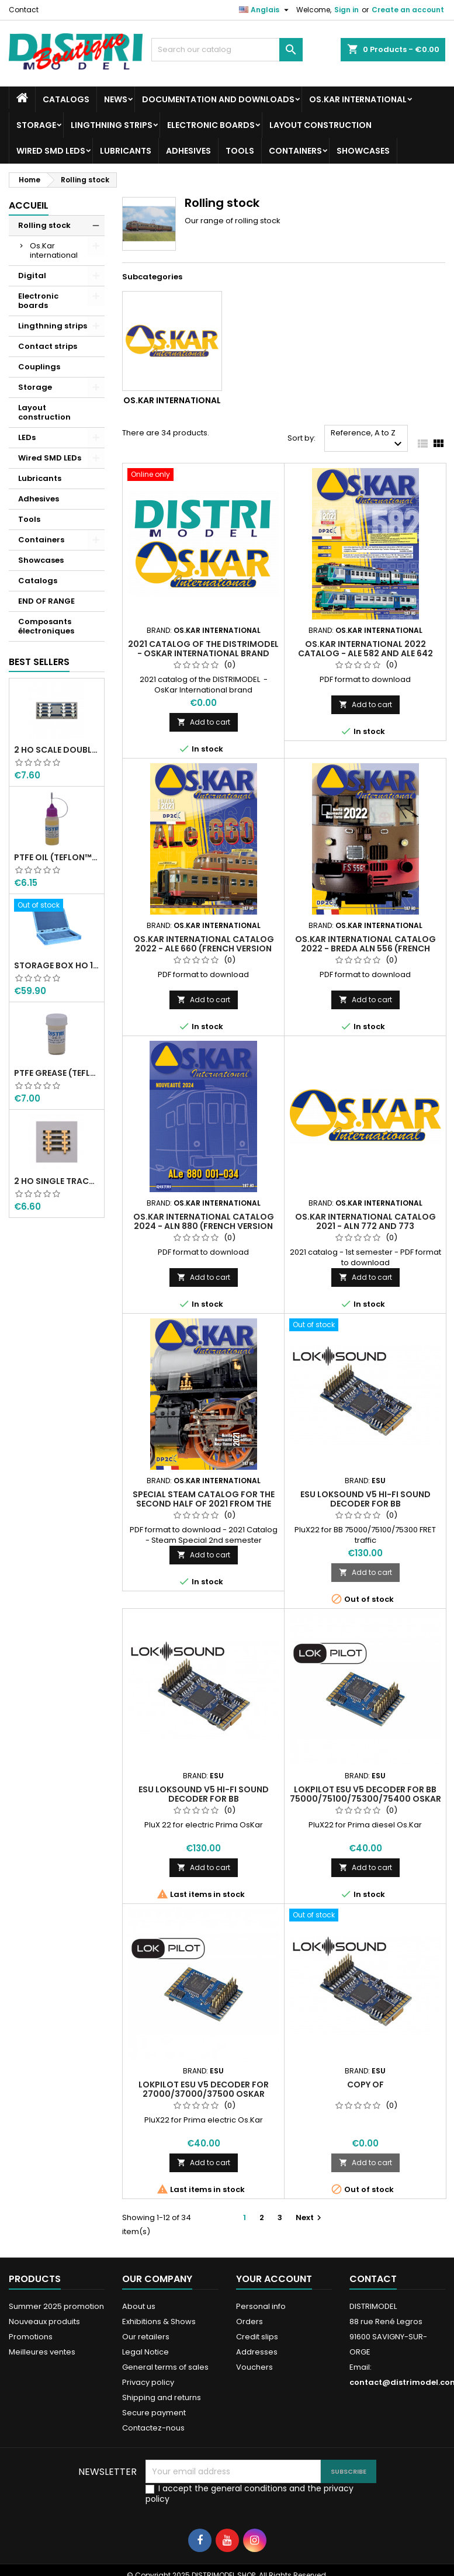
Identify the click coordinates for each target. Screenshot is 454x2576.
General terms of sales (165, 2367)
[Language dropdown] (265, 10)
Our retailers (145, 2336)
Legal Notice (145, 2351)
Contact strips (47, 346)
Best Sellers (39, 662)
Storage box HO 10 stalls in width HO (56, 965)
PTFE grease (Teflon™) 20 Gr (56, 1073)
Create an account (408, 10)
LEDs (27, 437)
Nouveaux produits (44, 2321)
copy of (365, 2084)
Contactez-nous (153, 2427)
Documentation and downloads (218, 99)
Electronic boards (211, 125)
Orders (249, 2321)
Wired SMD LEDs (50, 151)
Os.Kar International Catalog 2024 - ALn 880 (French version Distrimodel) (203, 1226)
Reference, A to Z (368, 439)
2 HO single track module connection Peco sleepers (56, 1181)
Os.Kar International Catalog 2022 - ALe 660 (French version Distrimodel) (203, 948)
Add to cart (203, 722)
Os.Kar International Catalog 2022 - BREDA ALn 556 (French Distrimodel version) (365, 948)
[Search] (227, 49)
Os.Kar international (358, 99)
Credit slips (257, 2336)
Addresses (257, 2351)
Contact (24, 10)
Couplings (39, 366)
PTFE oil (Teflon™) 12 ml (56, 857)
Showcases (363, 151)
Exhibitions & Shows (159, 2321)
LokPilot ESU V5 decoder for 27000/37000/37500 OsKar (203, 2089)
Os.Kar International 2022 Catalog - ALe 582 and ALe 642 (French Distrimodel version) (365, 653)
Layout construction (320, 125)
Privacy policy (148, 2382)
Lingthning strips (112, 125)
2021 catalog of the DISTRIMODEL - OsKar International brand (203, 648)
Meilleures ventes (42, 2351)
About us (138, 2306)
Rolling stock (44, 225)
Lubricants (125, 151)
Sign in (346, 10)
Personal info (261, 2306)
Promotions (31, 2336)
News (115, 99)
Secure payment (154, 2412)
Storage (36, 125)
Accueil (28, 205)
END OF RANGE (46, 601)
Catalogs (66, 99)
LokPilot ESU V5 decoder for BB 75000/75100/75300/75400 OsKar (365, 1794)
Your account (274, 2279)
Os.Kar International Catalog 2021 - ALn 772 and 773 (365, 1221)
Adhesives (188, 151)
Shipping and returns (161, 2397)
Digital (32, 275)
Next (310, 2217)
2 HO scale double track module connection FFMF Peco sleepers (56, 749)
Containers (295, 151)
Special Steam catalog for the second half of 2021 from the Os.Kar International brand (204, 1503)
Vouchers (254, 2367)
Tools (240, 151)
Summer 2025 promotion (56, 2306)
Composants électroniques (46, 626)
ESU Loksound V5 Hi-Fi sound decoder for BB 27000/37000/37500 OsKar (203, 1799)
